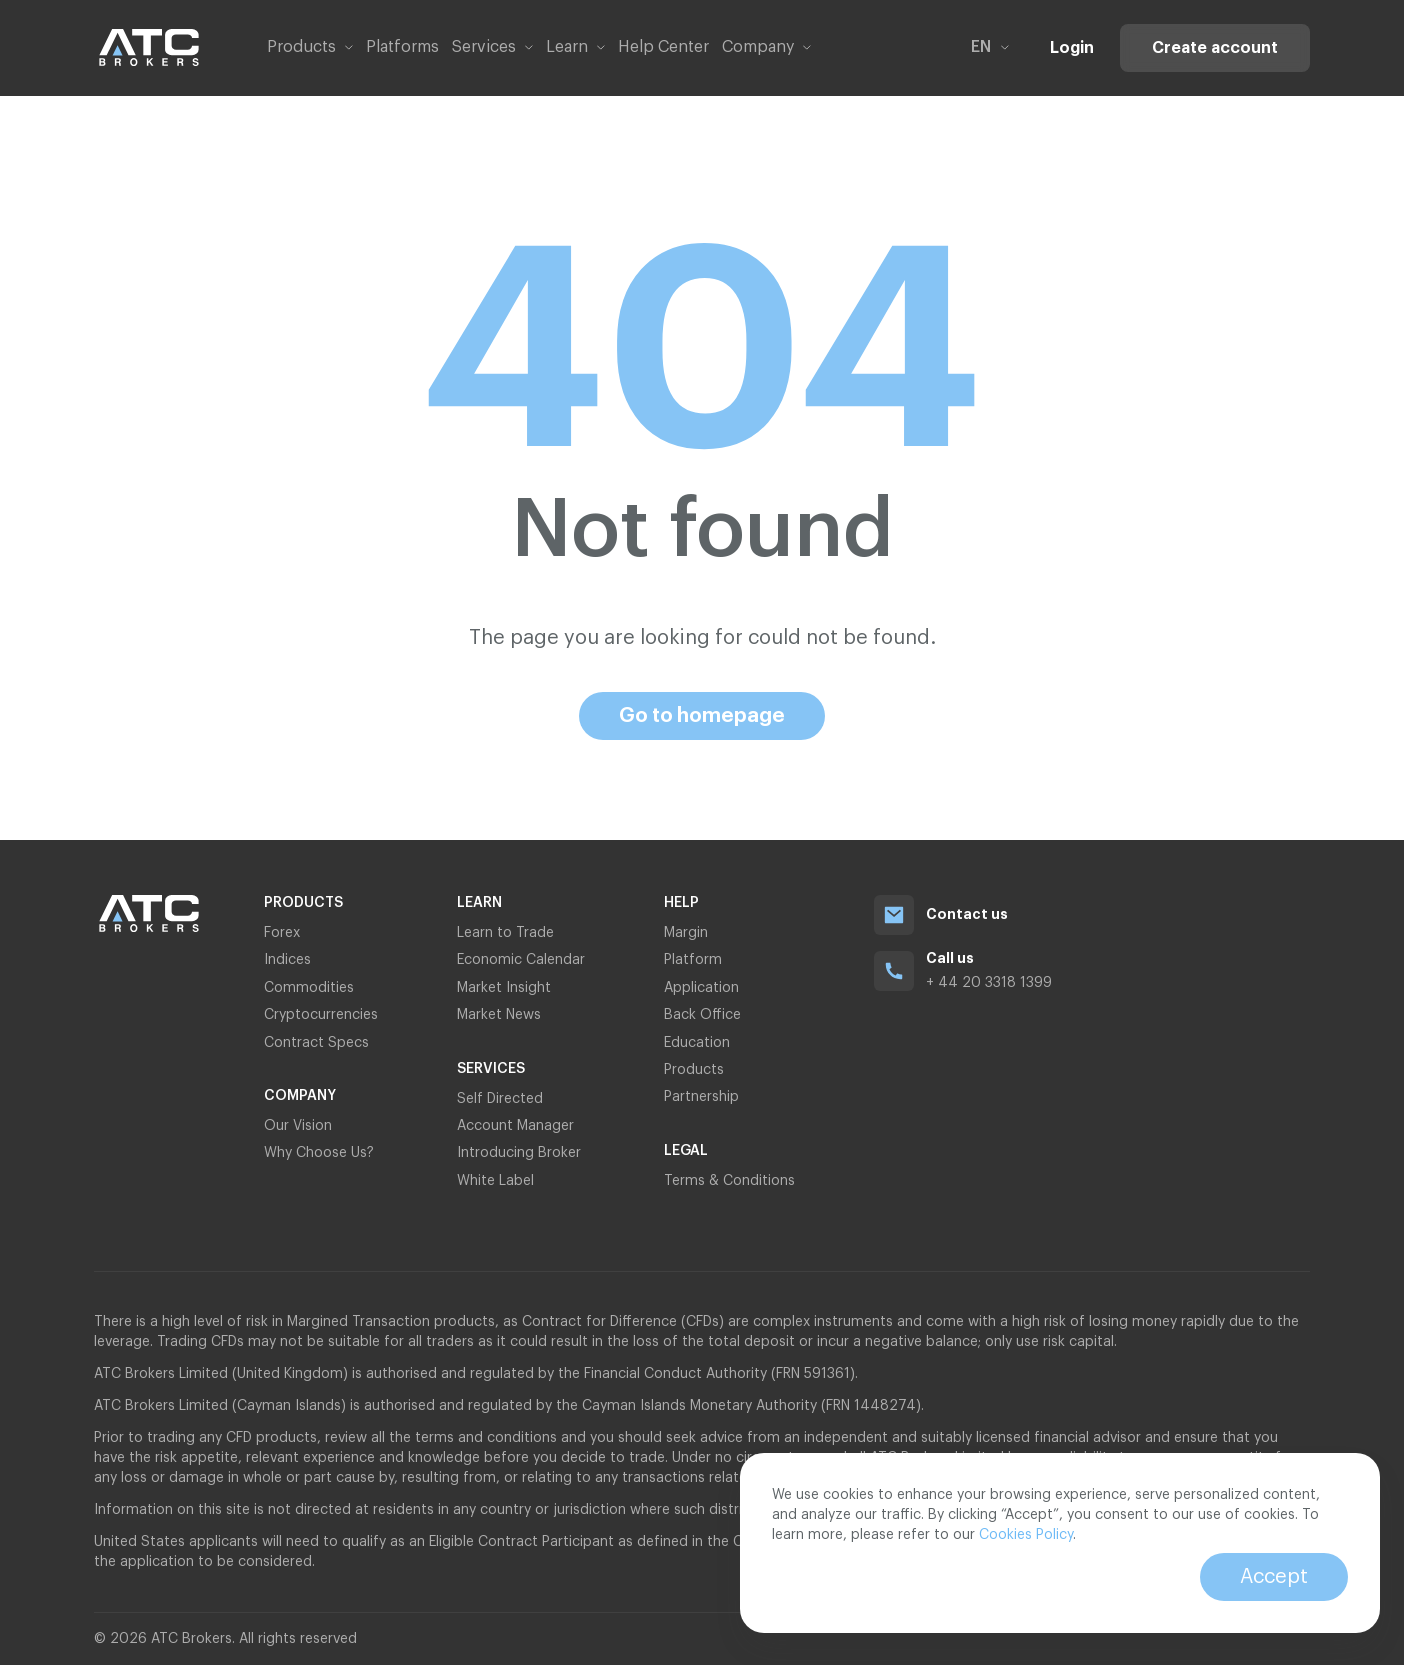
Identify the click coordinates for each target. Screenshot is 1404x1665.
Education (697, 1043)
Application (701, 988)
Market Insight (504, 988)
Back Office (702, 1015)
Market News (499, 1015)
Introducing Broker (519, 1153)
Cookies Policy (1026, 1535)
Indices (287, 960)
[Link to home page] (149, 47)
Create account (1215, 48)
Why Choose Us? (319, 1153)
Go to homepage (702, 716)
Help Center (663, 47)
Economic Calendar (521, 960)
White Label (495, 1181)
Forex (282, 933)
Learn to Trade (505, 933)
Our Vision (298, 1126)
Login (1072, 48)
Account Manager (515, 1126)
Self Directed (500, 1099)
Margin (686, 933)
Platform (693, 960)
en (990, 47)
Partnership (703, 1097)
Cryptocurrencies (321, 1015)
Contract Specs (316, 1043)
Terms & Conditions (729, 1181)
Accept (1274, 1577)
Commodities (309, 988)
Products (694, 1070)
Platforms (402, 47)
